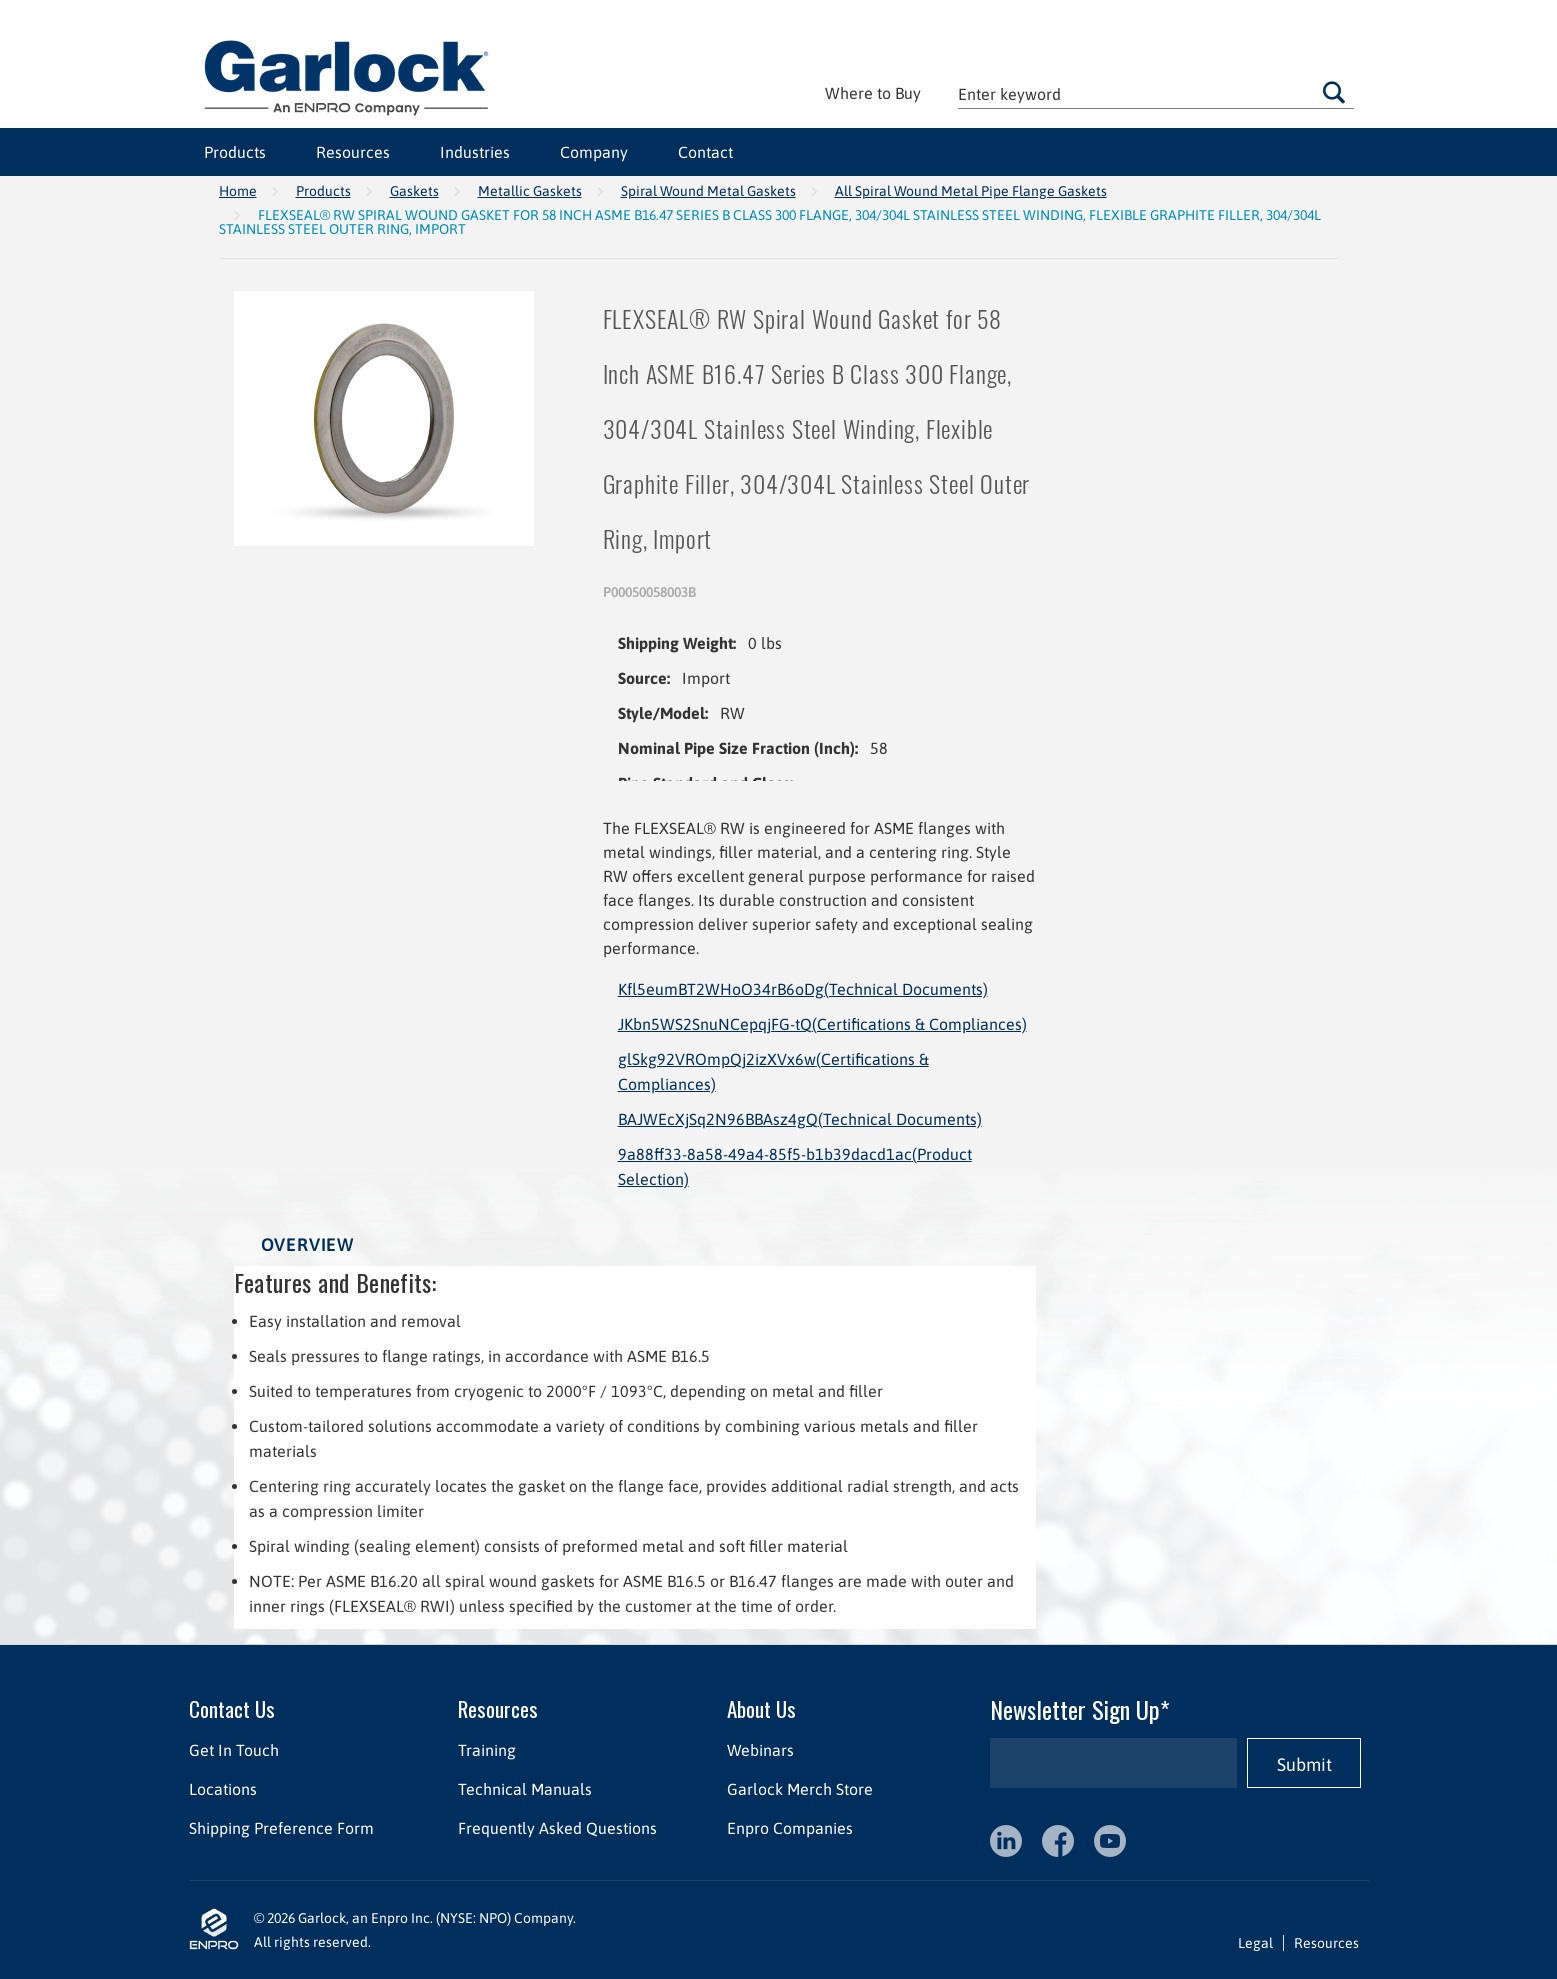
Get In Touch (234, 1750)
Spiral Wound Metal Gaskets (708, 191)
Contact (705, 152)
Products (235, 152)
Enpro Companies (789, 1828)
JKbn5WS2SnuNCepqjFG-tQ (822, 1024)
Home (238, 191)
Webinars (759, 1750)
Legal (1255, 1943)
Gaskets (414, 191)
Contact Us (232, 1708)
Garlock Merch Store (799, 1789)
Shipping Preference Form (281, 1828)
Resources (353, 152)
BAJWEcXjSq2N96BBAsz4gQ (800, 1119)
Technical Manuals (524, 1789)
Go (1334, 92)
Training (486, 1750)
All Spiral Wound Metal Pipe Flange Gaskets (971, 191)
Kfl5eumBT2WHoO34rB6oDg (803, 989)
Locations (223, 1789)
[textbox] (1156, 93)
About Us (760, 1708)
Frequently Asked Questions (556, 1828)
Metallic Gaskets (530, 191)
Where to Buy (873, 93)
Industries (475, 152)
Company (594, 152)
